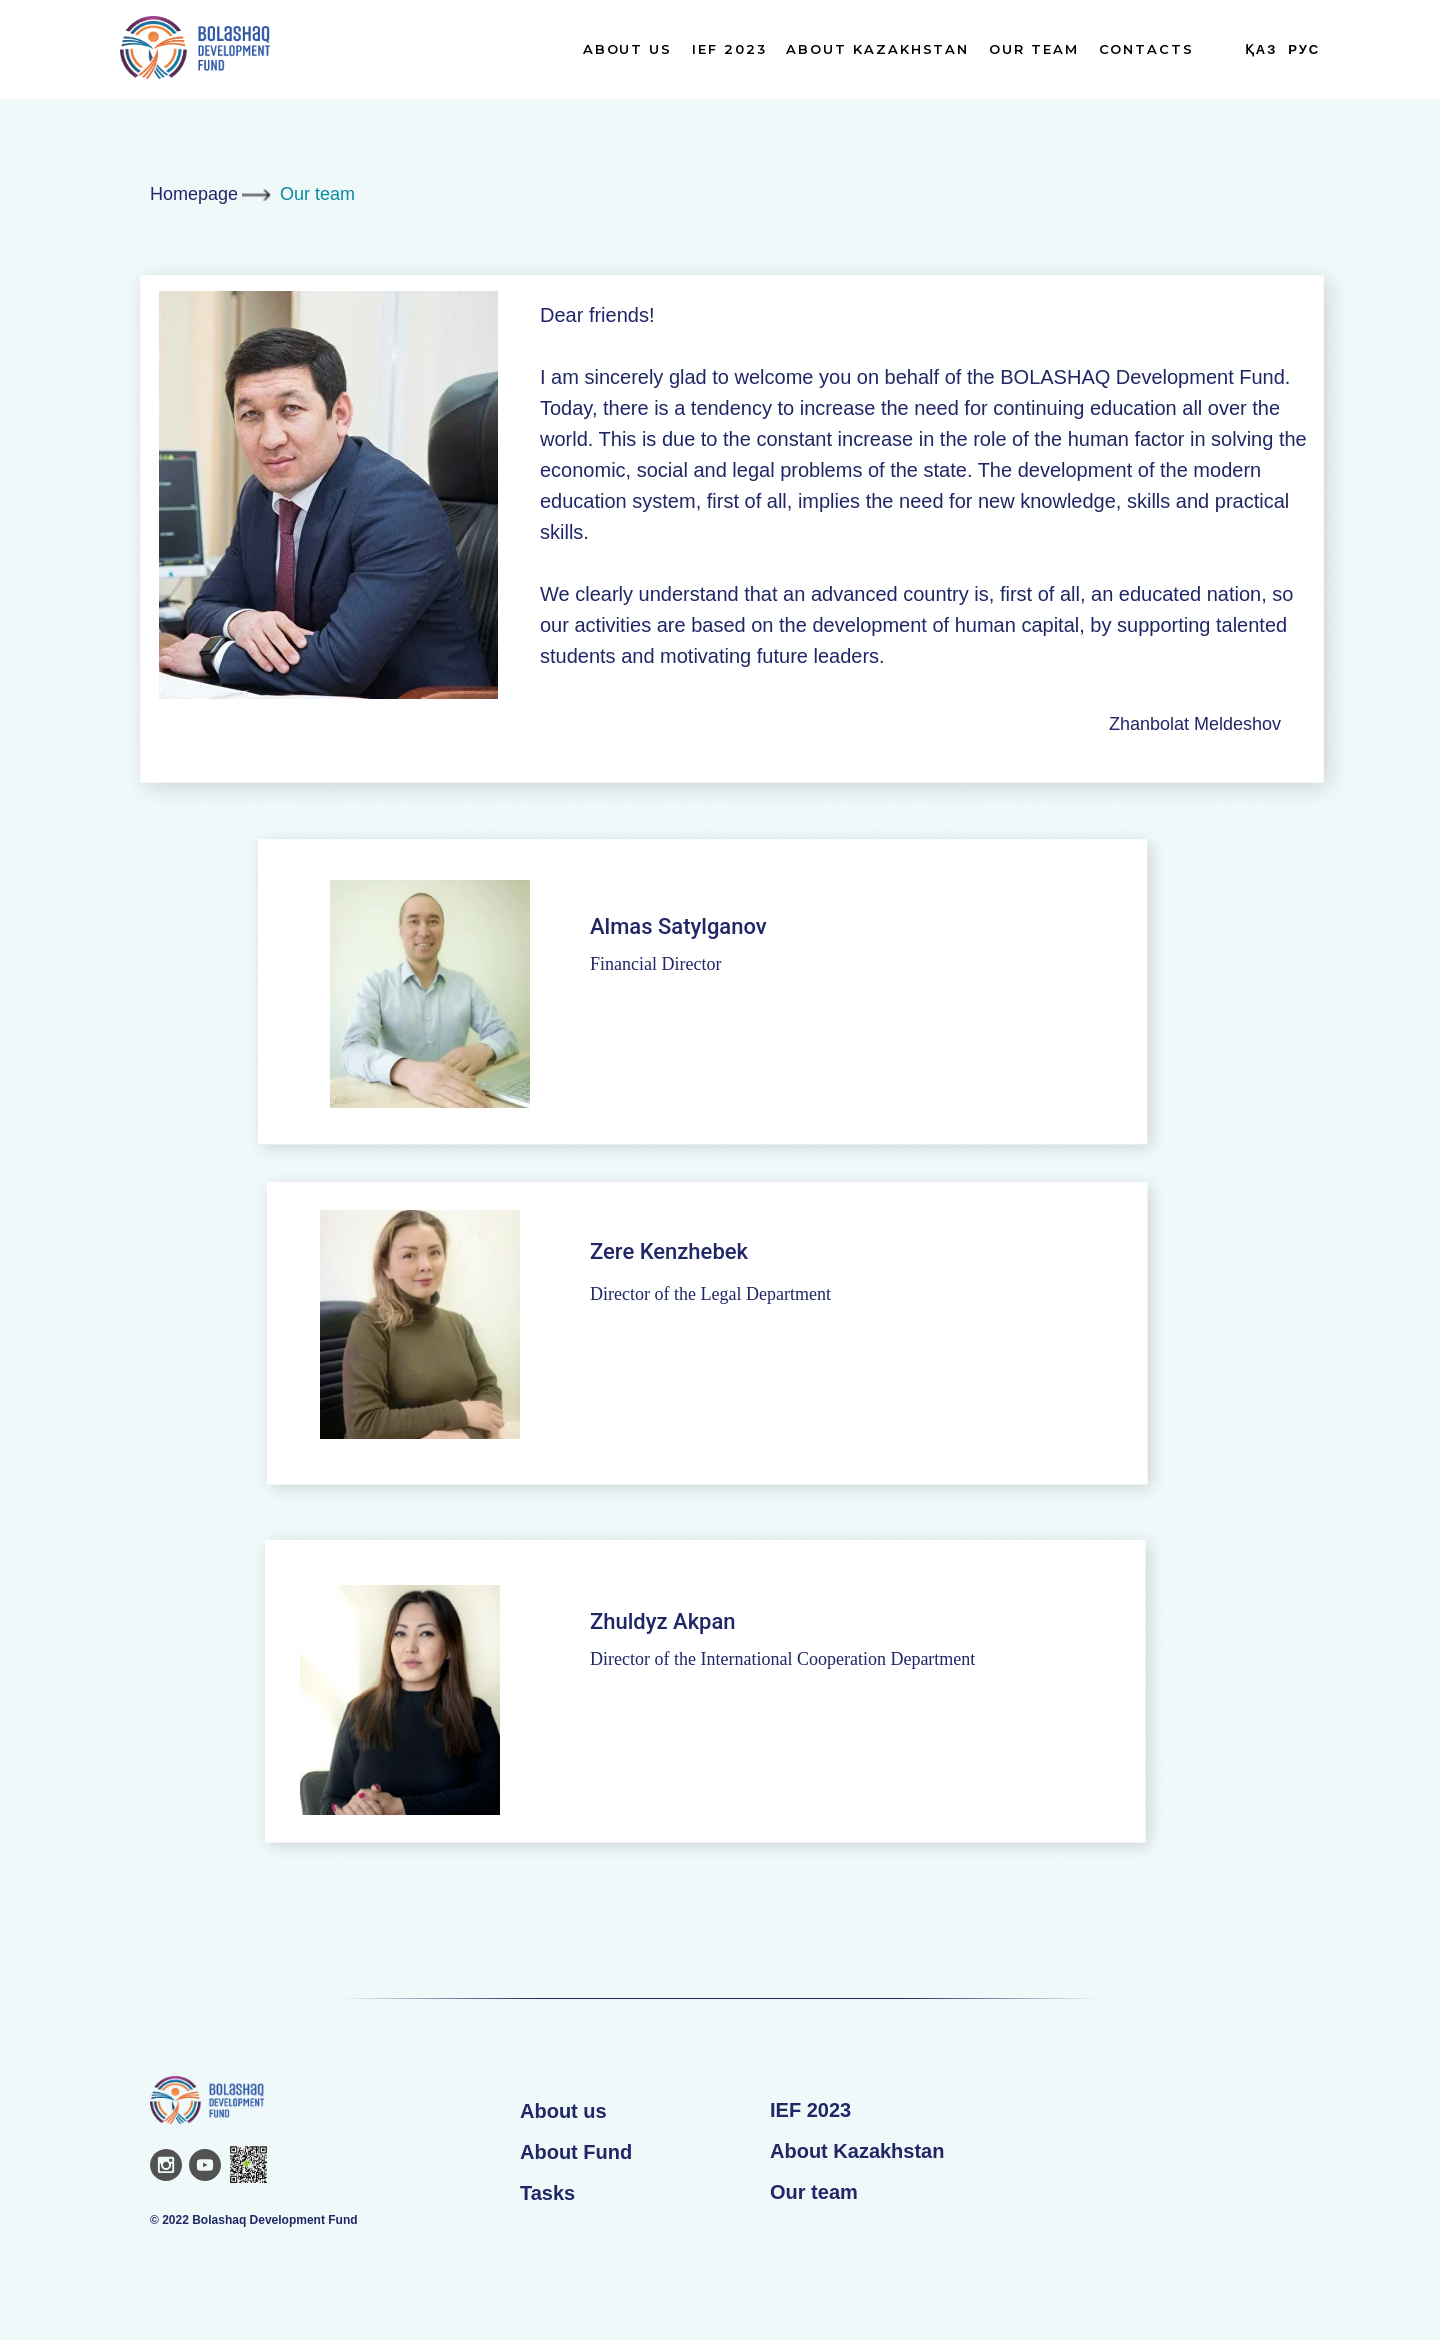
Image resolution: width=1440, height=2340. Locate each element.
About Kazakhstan (877, 49)
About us (563, 2111)
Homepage (194, 194)
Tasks (547, 2193)
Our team (1033, 49)
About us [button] (627, 49)
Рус (1304, 49)
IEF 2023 (729, 49)
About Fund (576, 2152)
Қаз (1261, 49)
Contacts (1146, 49)
